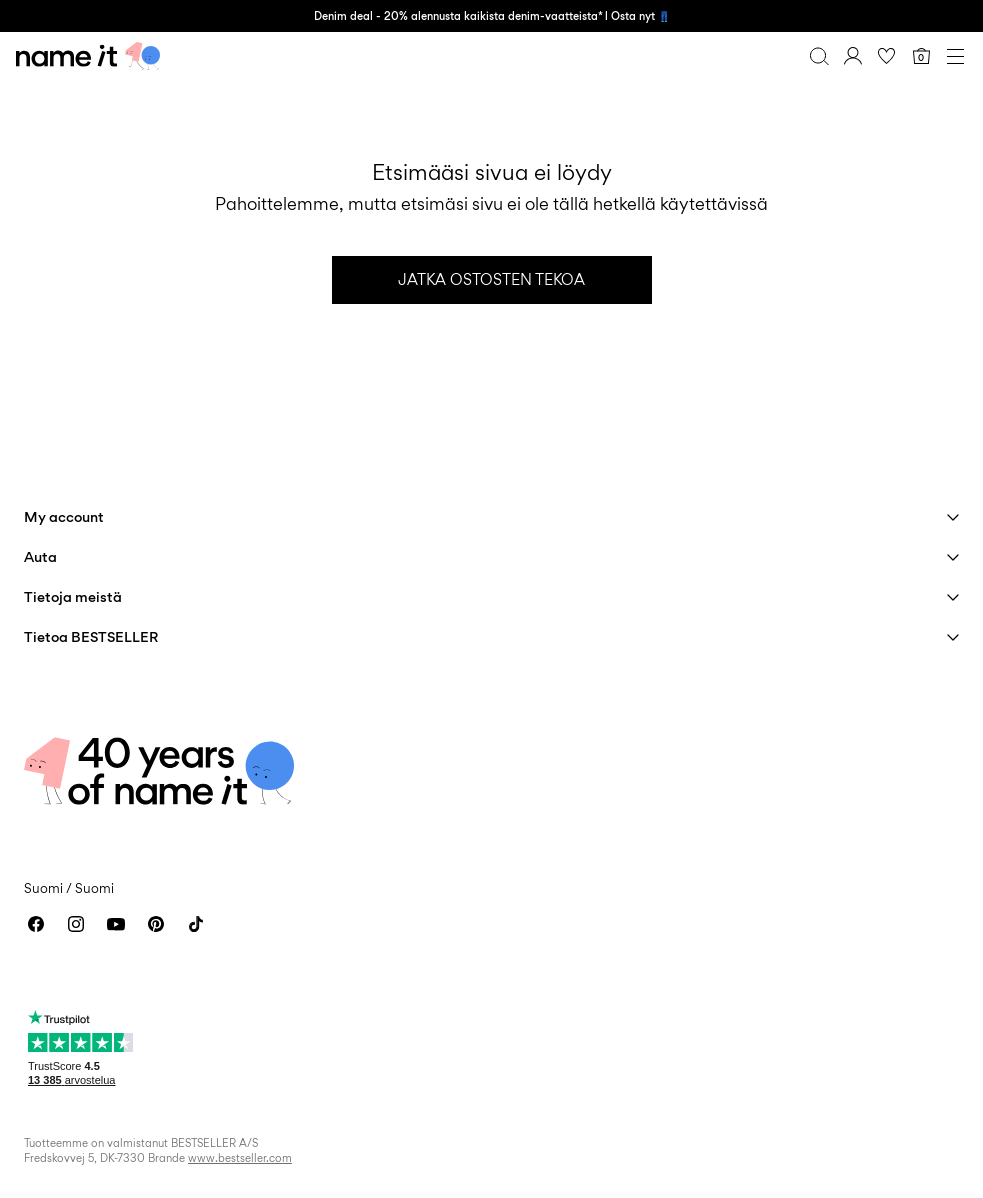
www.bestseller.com (240, 1158)
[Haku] (819, 56)
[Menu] (955, 56)
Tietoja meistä (73, 596)
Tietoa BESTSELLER (91, 636)
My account (64, 516)
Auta (40, 556)
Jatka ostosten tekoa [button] (491, 279)
